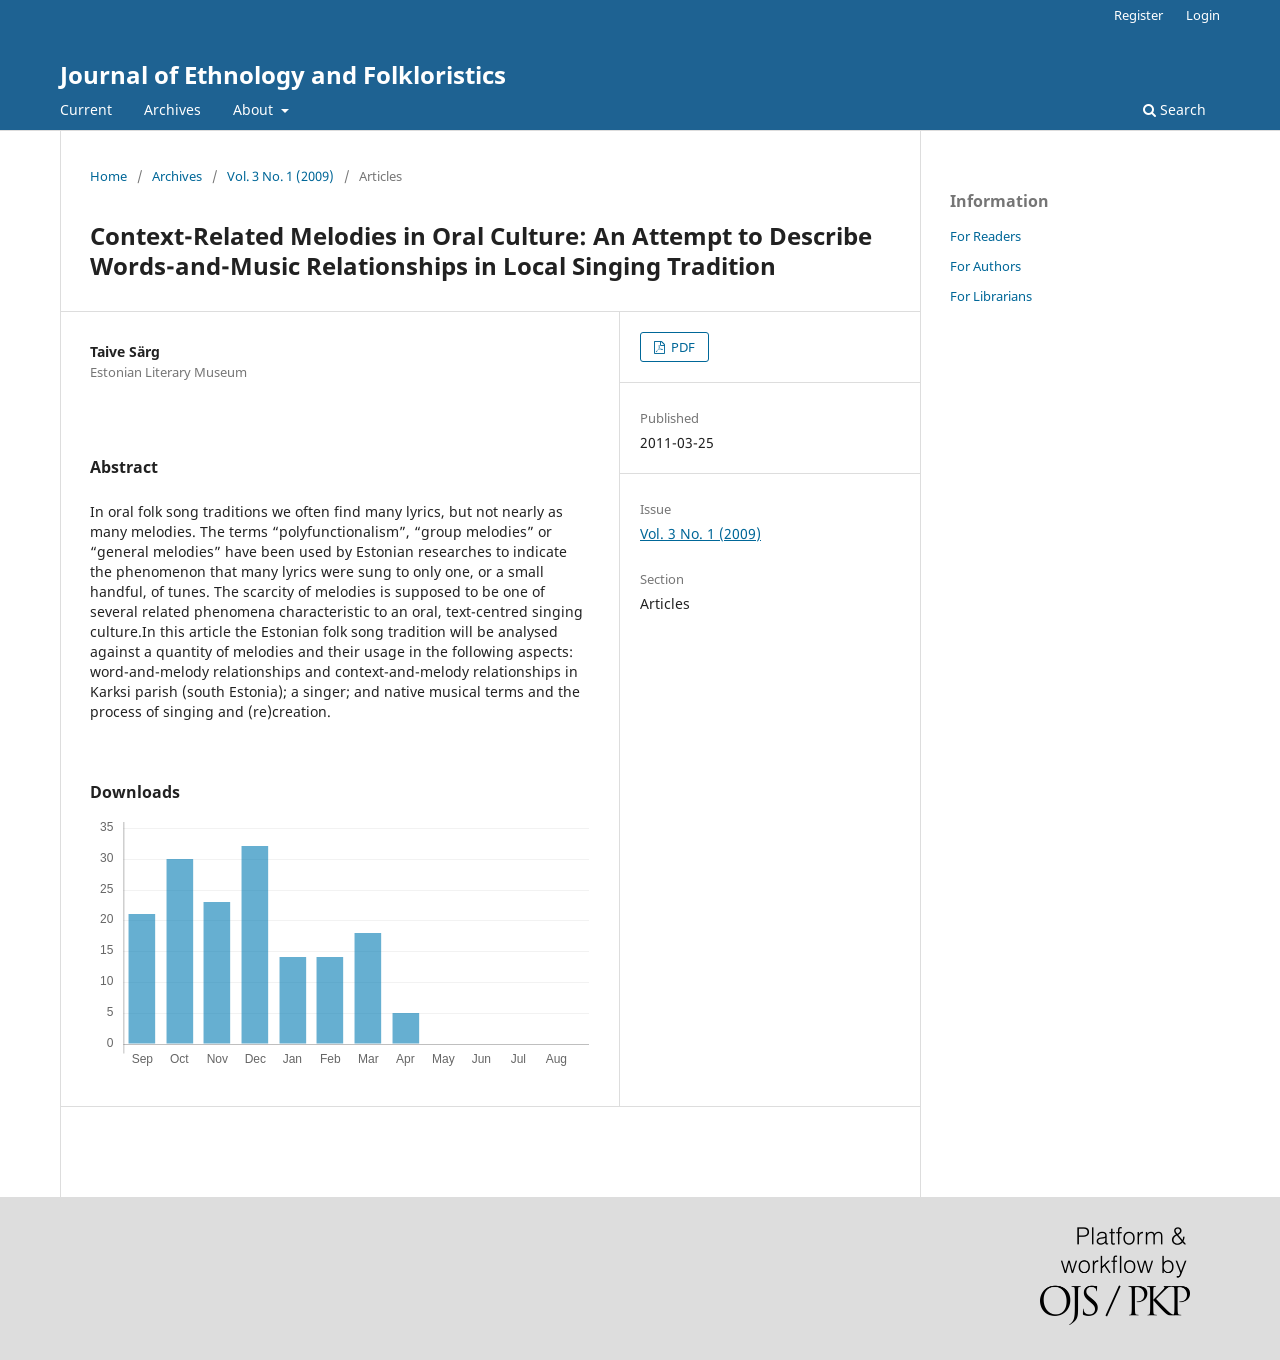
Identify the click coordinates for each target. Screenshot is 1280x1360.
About (255, 109)
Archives (172, 109)
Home (108, 176)
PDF (681, 347)
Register (1138, 15)
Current (86, 109)
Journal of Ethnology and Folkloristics (283, 74)
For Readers (985, 236)
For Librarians (991, 296)
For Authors (985, 266)
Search (1174, 109)
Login (1203, 15)
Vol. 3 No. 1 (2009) (280, 176)
